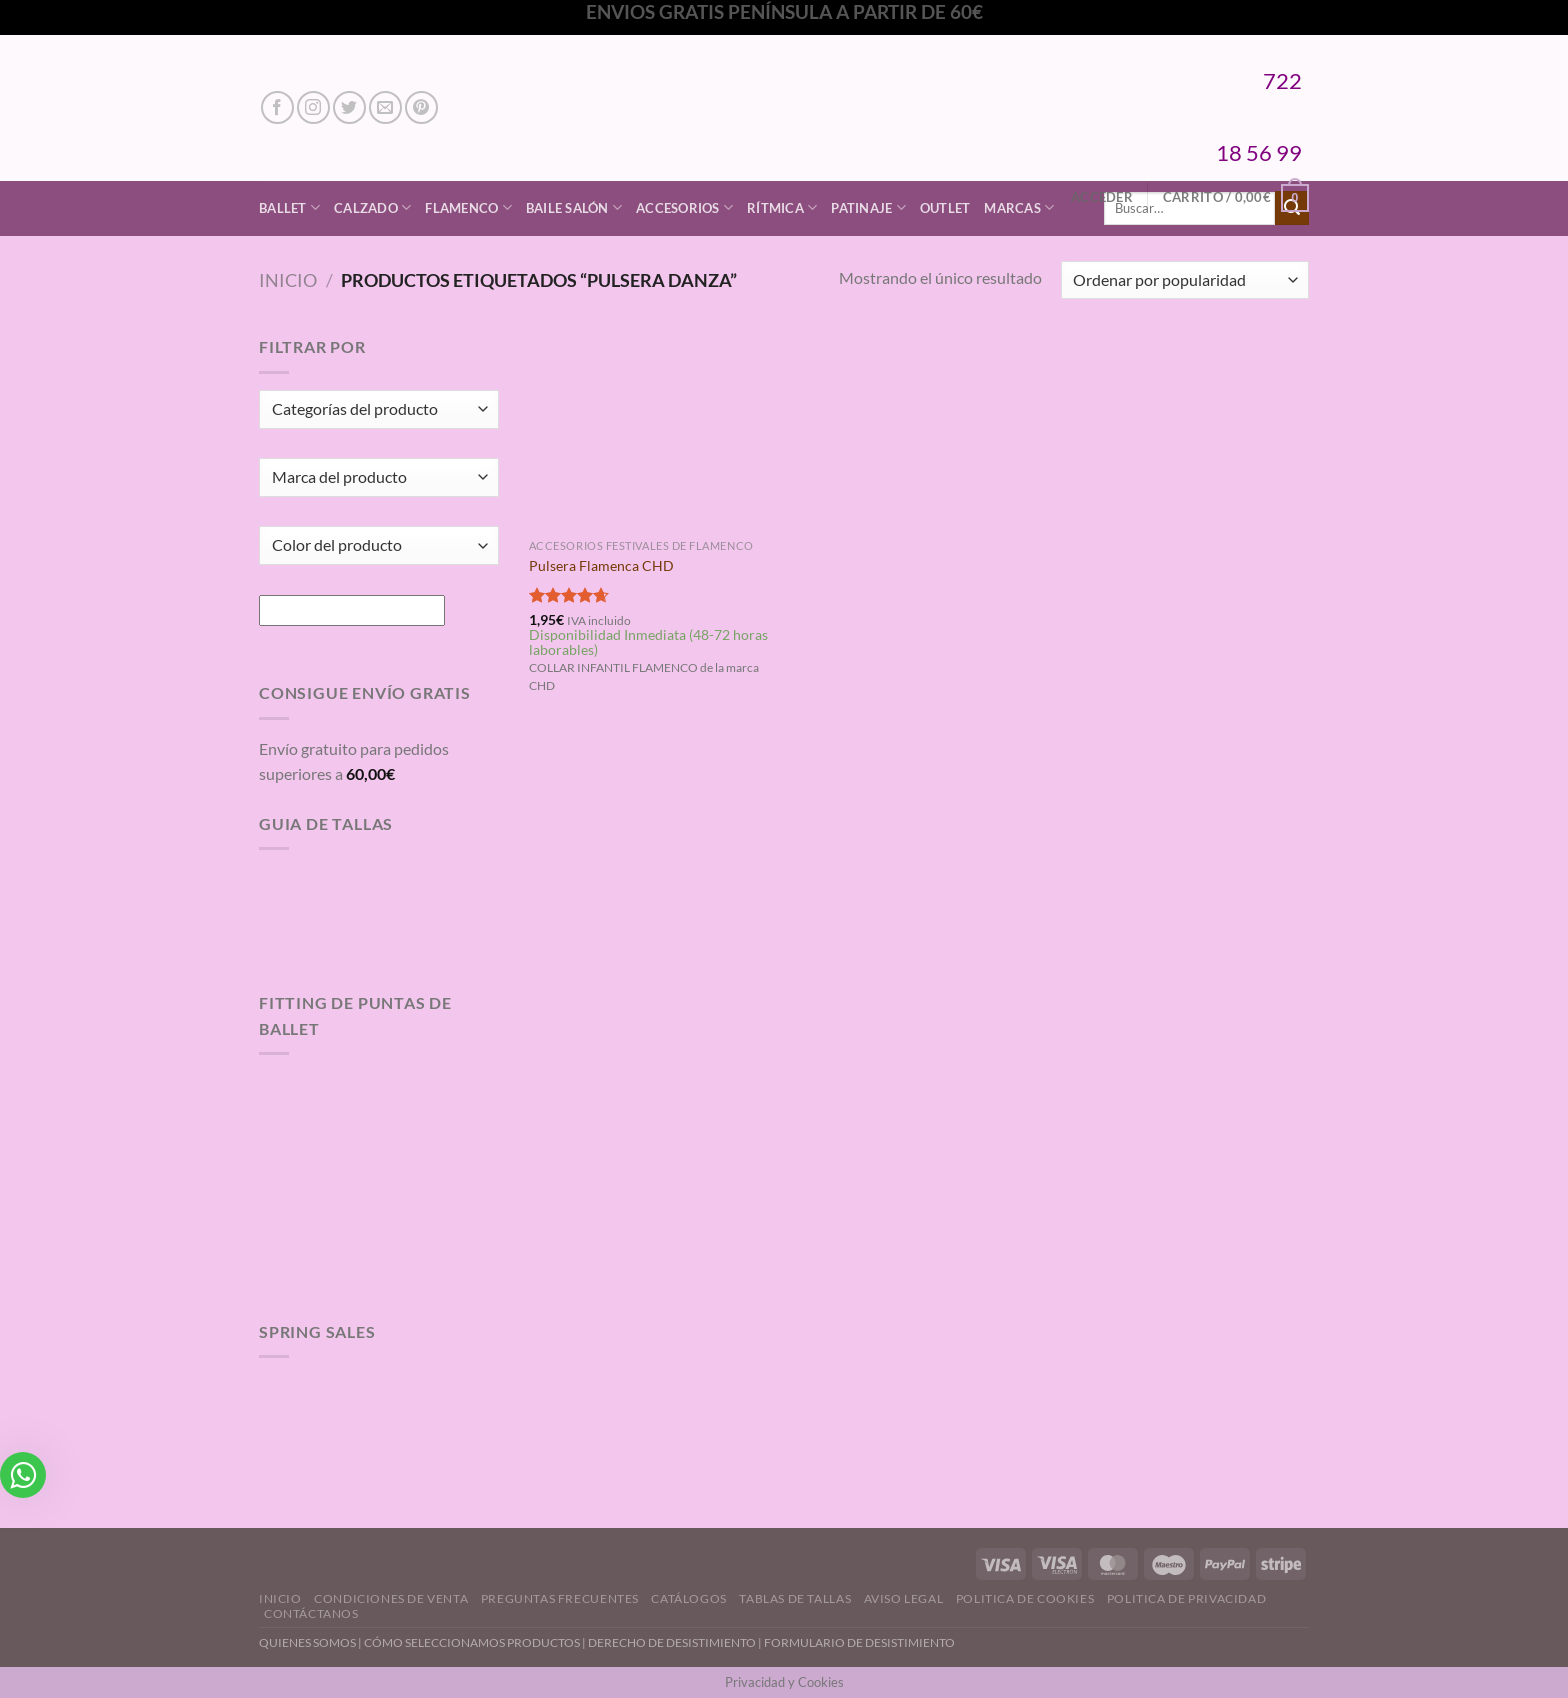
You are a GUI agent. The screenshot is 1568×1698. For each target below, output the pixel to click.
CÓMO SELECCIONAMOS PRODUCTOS (472, 1642)
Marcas (1019, 207)
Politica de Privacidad (1186, 1598)
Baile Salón (574, 207)
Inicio (288, 280)
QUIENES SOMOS (307, 1642)
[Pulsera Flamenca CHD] (652, 431)
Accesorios (684, 207)
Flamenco (468, 207)
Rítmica (782, 207)
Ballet (289, 207)
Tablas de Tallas (795, 1598)
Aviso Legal (904, 1598)
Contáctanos (311, 1613)
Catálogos (689, 1598)
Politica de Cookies (1025, 1598)
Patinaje (868, 207)
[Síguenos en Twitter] (349, 107)
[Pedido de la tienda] (1185, 280)
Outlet (945, 208)
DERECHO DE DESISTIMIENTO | (676, 1642)
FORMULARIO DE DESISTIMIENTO (859, 1642)
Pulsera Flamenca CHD (601, 565)
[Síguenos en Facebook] (277, 107)
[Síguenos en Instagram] (313, 107)
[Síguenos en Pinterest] (421, 107)
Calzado (372, 207)
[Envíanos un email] (385, 107)
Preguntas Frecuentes (560, 1598)
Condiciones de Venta (391, 1598)
